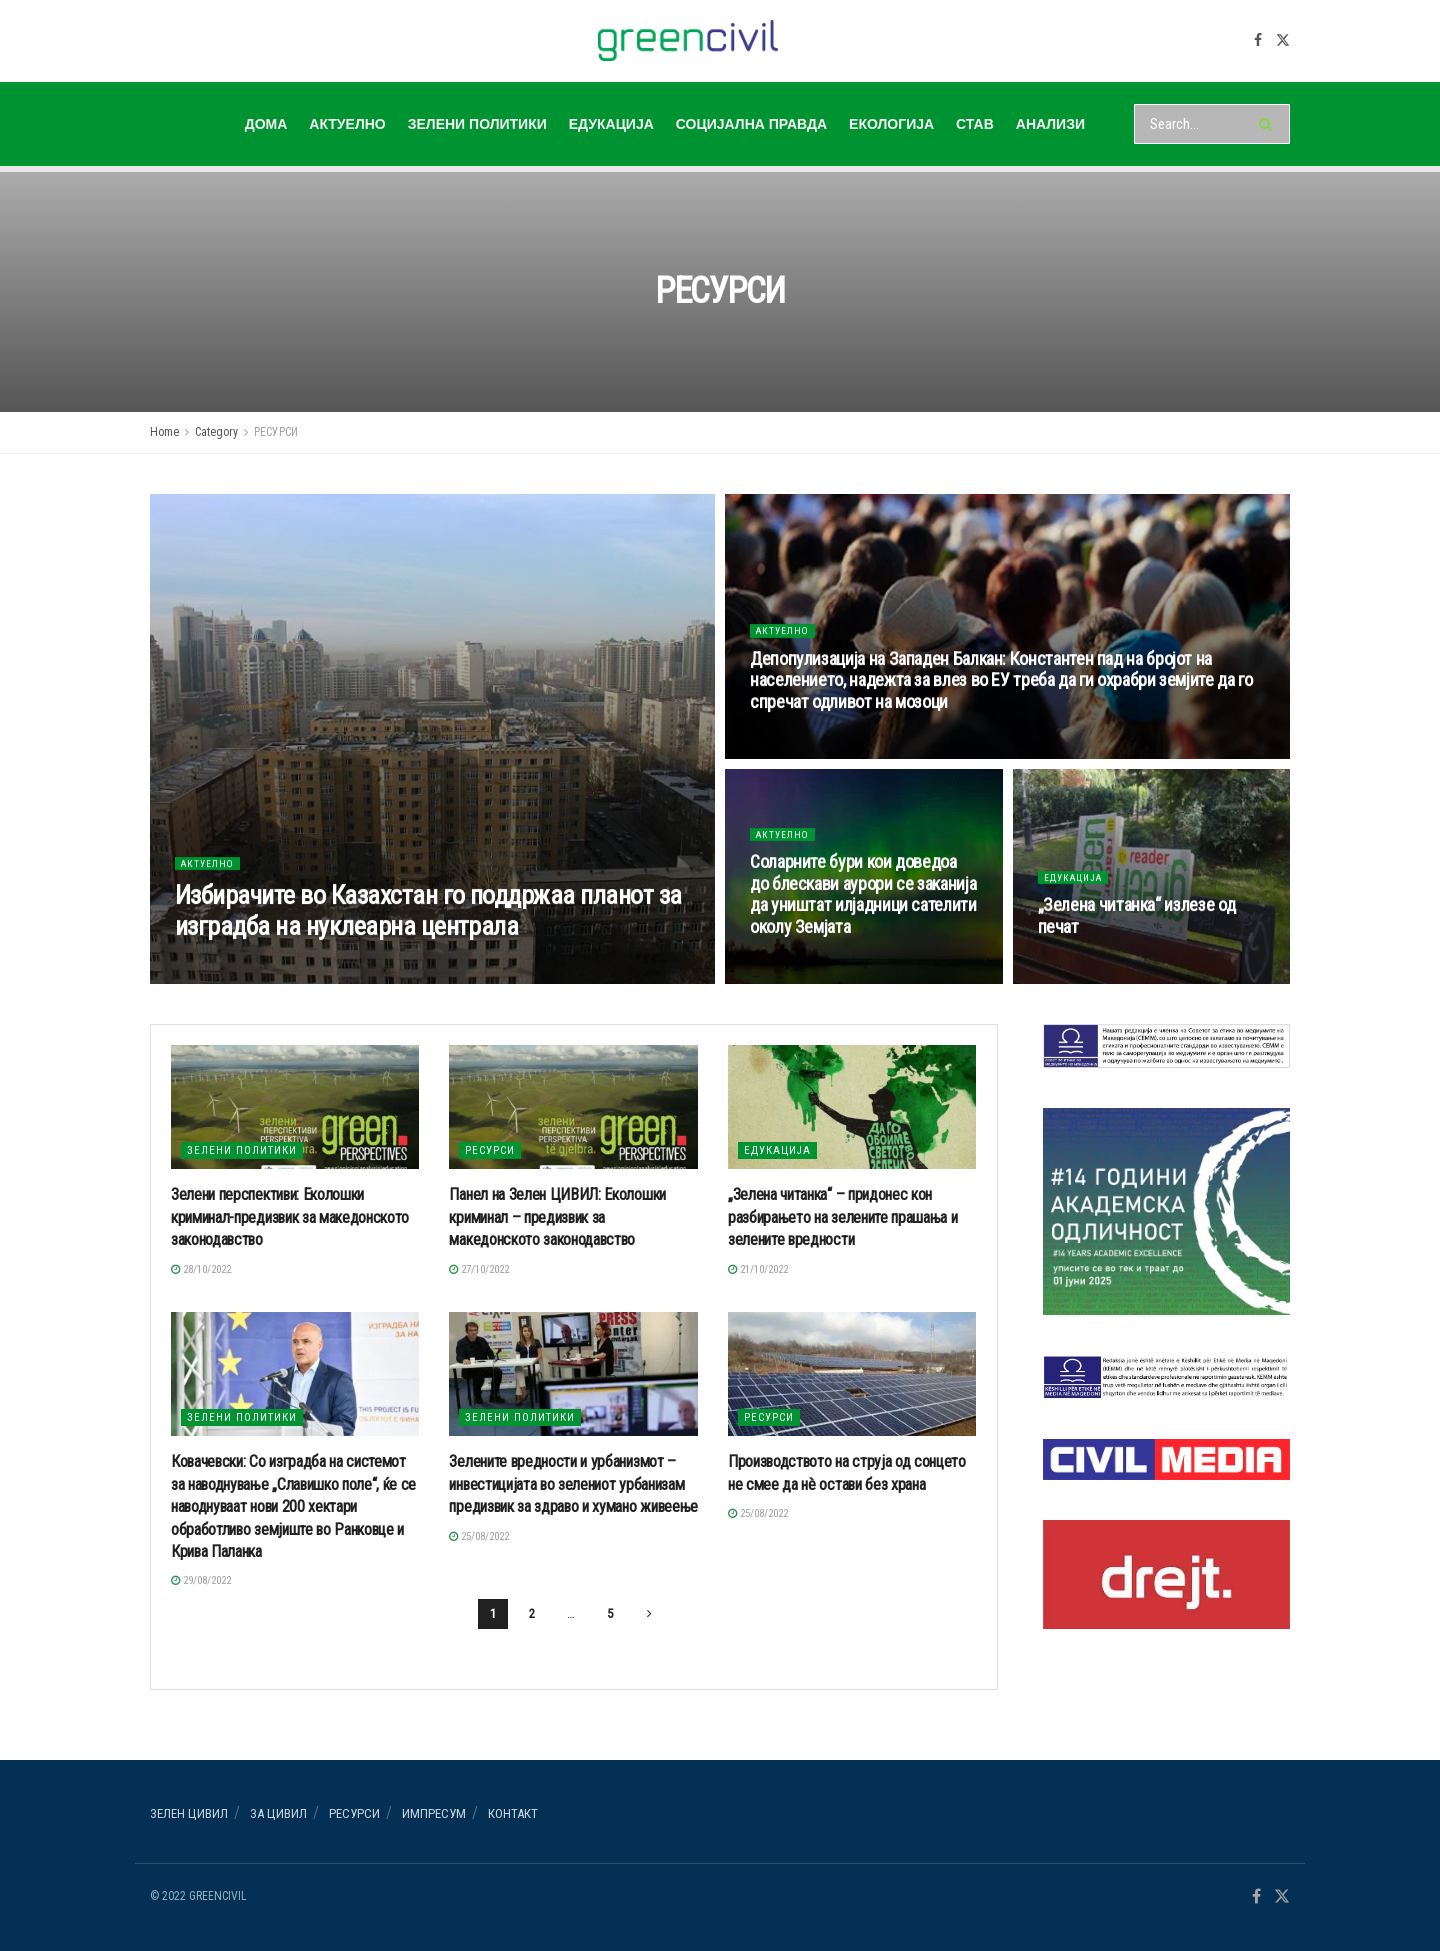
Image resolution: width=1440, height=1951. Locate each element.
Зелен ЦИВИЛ (189, 1813)
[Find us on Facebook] (1258, 41)
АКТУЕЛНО (347, 124)
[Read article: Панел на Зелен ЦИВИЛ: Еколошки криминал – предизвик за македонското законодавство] (573, 1107)
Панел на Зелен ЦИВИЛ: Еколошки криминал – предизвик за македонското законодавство (557, 1217)
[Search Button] (1269, 124)
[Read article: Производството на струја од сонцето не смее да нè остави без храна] (852, 1374)
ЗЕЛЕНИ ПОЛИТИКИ (477, 124)
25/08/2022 (479, 1536)
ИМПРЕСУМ (434, 1813)
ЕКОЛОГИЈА (891, 124)
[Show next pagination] (649, 1614)
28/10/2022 (201, 1269)
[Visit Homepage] (688, 40)
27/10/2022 (479, 1269)
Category (216, 432)
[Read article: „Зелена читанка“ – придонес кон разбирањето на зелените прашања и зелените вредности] (852, 1107)
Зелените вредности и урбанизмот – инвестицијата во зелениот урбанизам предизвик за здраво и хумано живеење (573, 1484)
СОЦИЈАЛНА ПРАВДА (751, 124)
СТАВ (975, 124)
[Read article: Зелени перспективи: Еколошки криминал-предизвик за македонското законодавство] (295, 1107)
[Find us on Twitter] (1283, 41)
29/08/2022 (201, 1580)
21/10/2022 (758, 1269)
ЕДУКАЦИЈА (611, 124)
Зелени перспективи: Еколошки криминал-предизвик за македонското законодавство (290, 1217)
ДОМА (266, 124)
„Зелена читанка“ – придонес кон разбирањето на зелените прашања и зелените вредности (842, 1217)
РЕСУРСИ (276, 432)
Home (164, 432)
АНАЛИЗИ (1050, 124)
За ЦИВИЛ (278, 1813)
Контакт (513, 1813)
